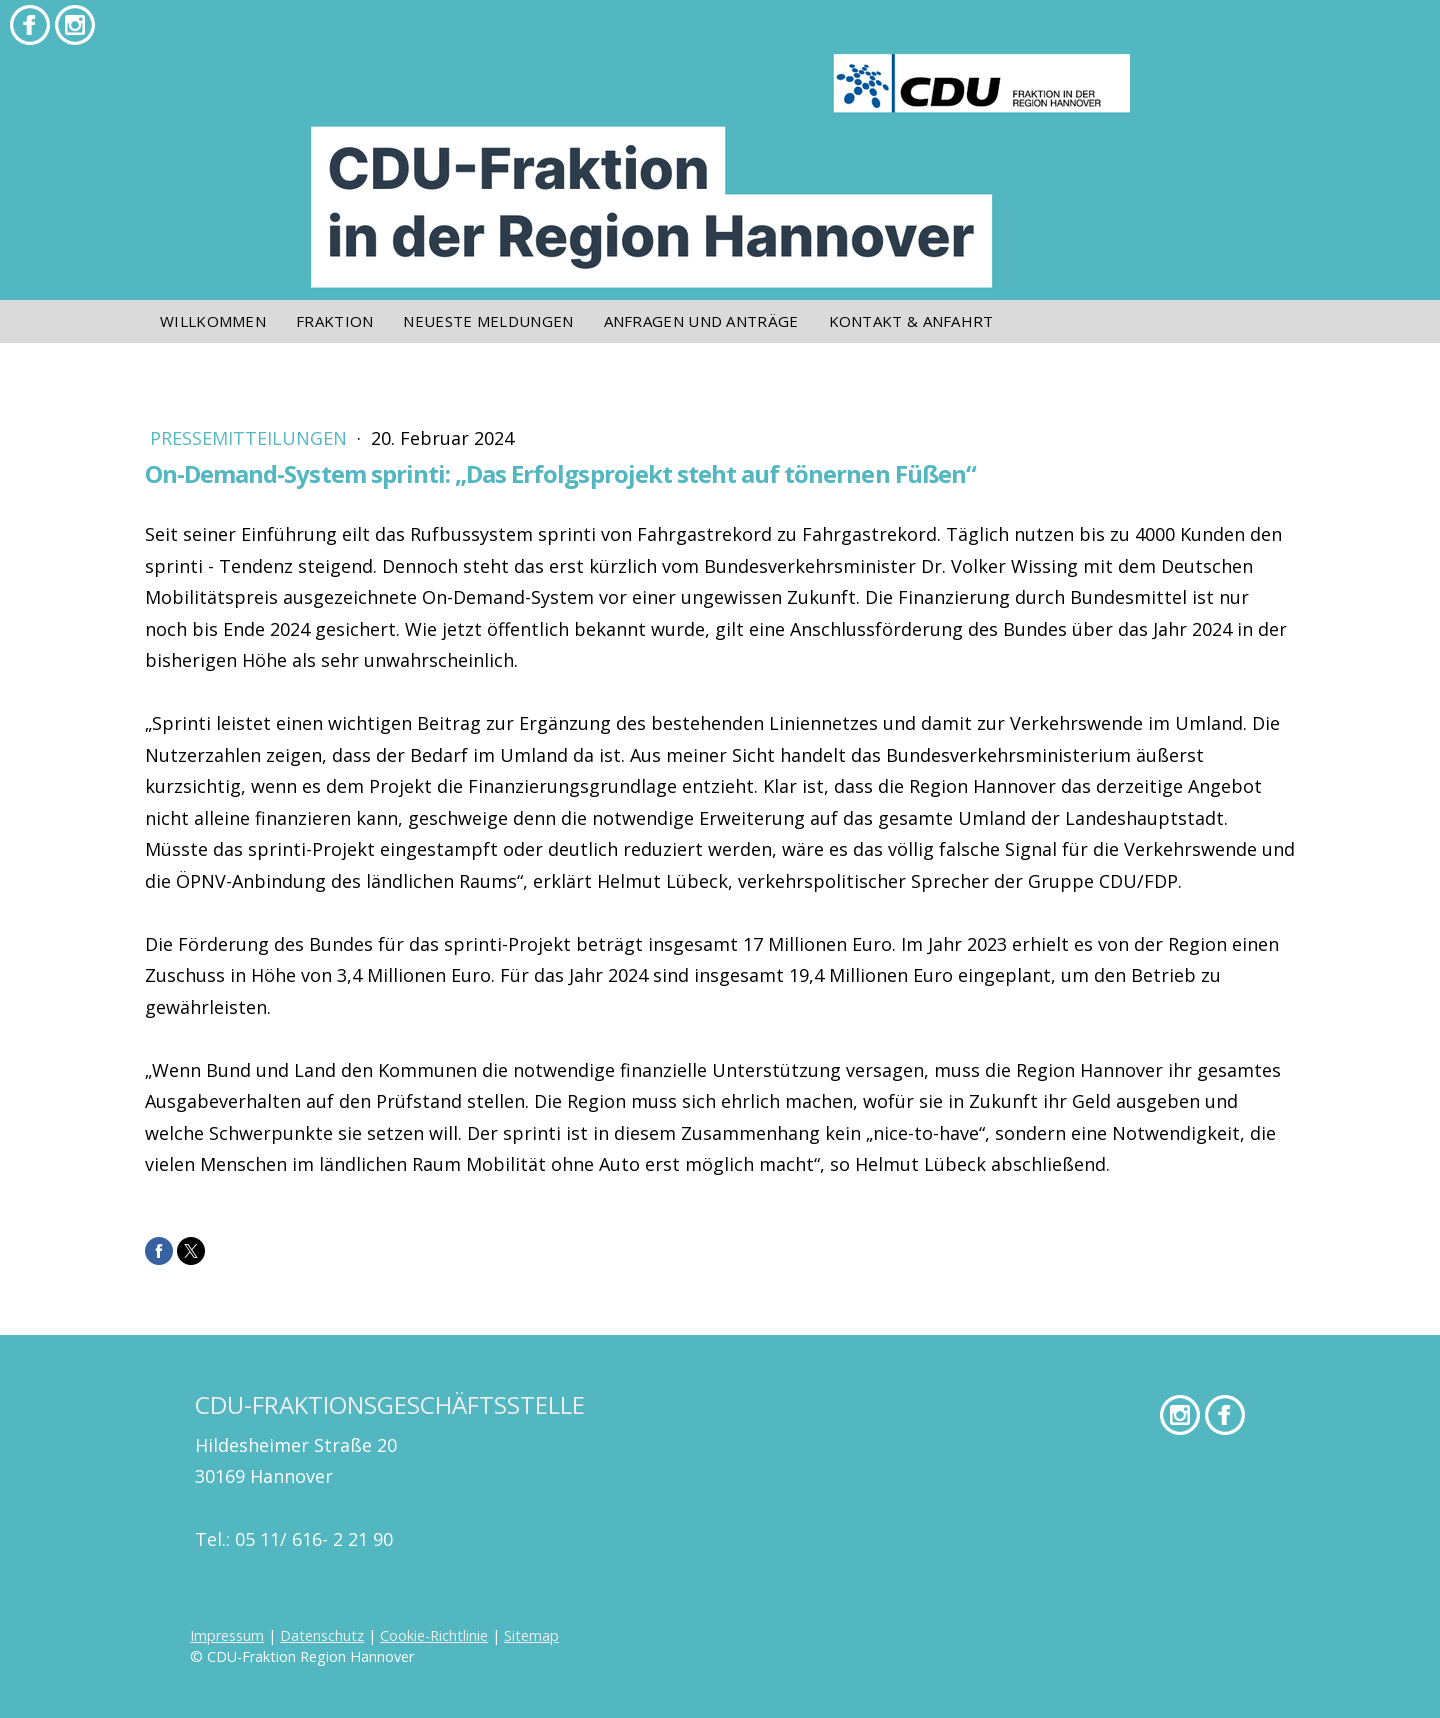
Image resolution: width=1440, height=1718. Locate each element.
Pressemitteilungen (251, 438)
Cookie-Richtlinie (434, 1635)
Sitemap (531, 1635)
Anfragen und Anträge (701, 321)
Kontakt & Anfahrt (911, 321)
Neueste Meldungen (488, 321)
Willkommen (213, 321)
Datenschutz (322, 1635)
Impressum (227, 1635)
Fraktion (334, 321)
